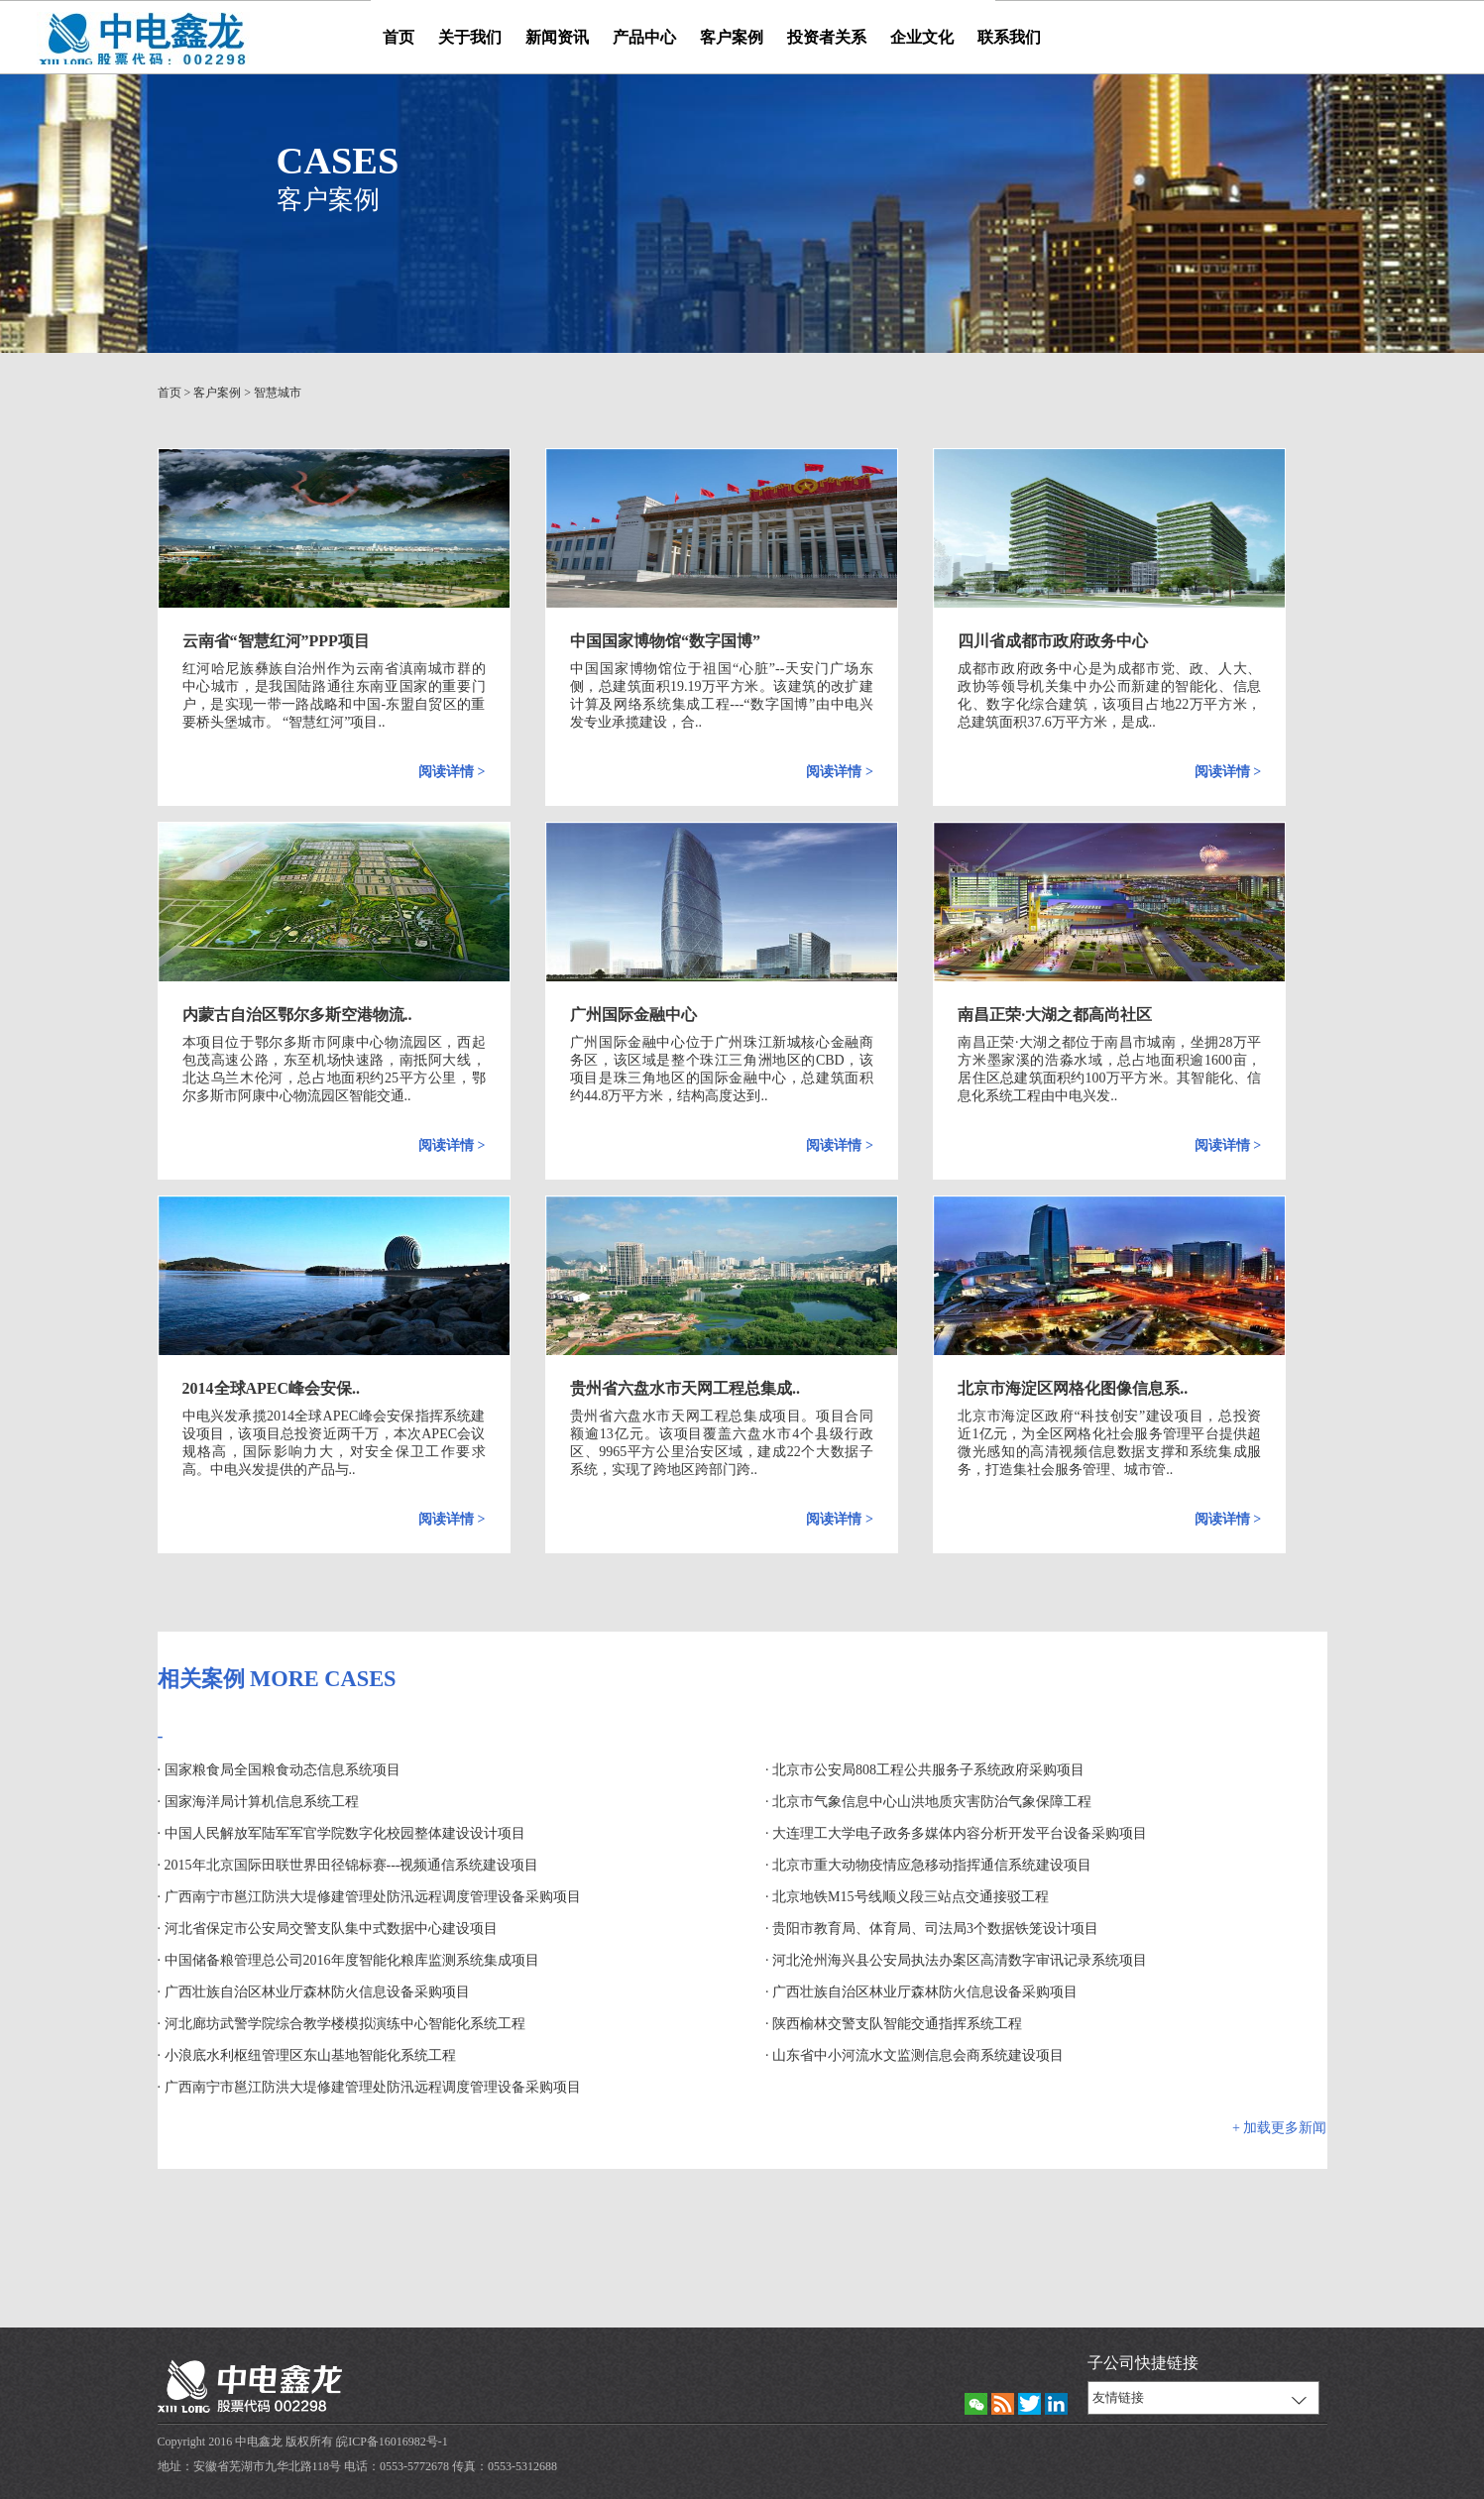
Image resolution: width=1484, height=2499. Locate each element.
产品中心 (644, 37)
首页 (398, 37)
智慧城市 (277, 392)
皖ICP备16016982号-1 (392, 2441)
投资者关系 (826, 37)
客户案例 (731, 37)
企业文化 (922, 37)
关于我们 (470, 37)
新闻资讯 (557, 37)
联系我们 (1009, 37)
